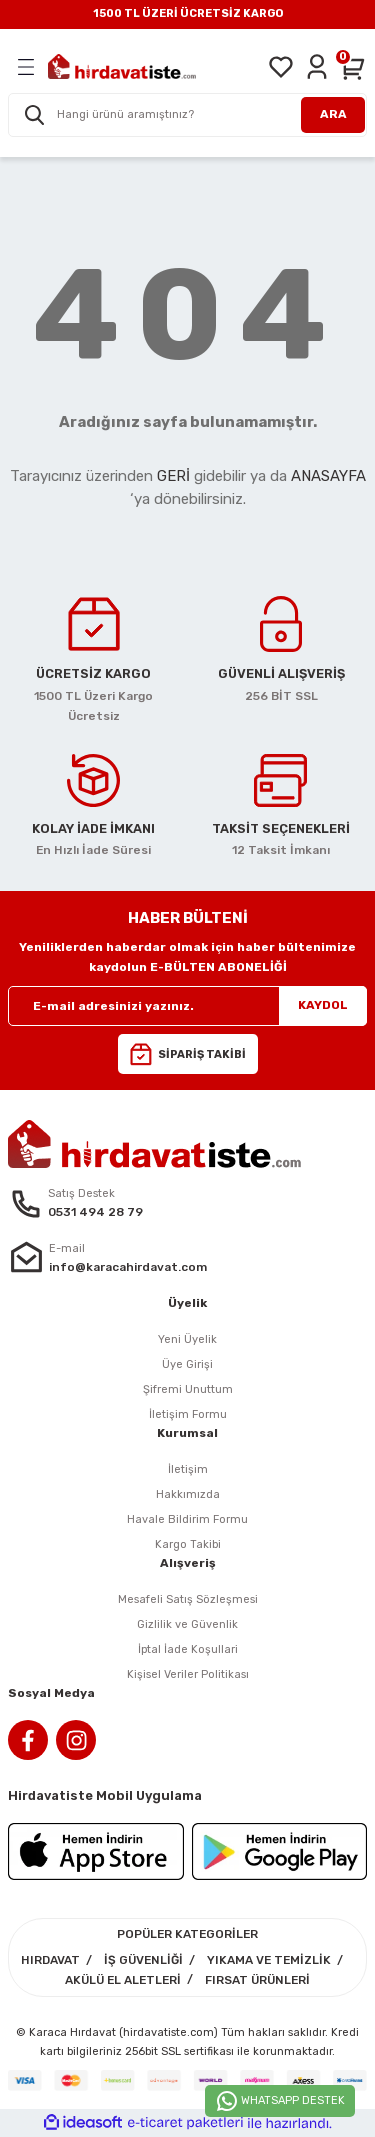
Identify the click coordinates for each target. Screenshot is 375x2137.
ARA (333, 114)
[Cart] (353, 67)
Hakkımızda (188, 1494)
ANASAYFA (328, 476)
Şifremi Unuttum (188, 1389)
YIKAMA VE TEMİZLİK (269, 1960)
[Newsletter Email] (187, 1006)
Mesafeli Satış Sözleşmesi (188, 1599)
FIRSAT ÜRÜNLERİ (257, 1980)
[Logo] (122, 66)
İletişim (188, 1469)
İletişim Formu (188, 1414)
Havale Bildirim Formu (187, 1519)
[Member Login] (317, 67)
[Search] (187, 115)
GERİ (173, 476)
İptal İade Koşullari (188, 1649)
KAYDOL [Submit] (323, 1005)
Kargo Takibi (188, 1544)
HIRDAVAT (50, 1960)
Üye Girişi (187, 1364)
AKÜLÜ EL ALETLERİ (123, 1980)
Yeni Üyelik (187, 1339)
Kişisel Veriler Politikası (188, 1674)
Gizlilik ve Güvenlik (187, 1624)
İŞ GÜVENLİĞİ (143, 1960)
